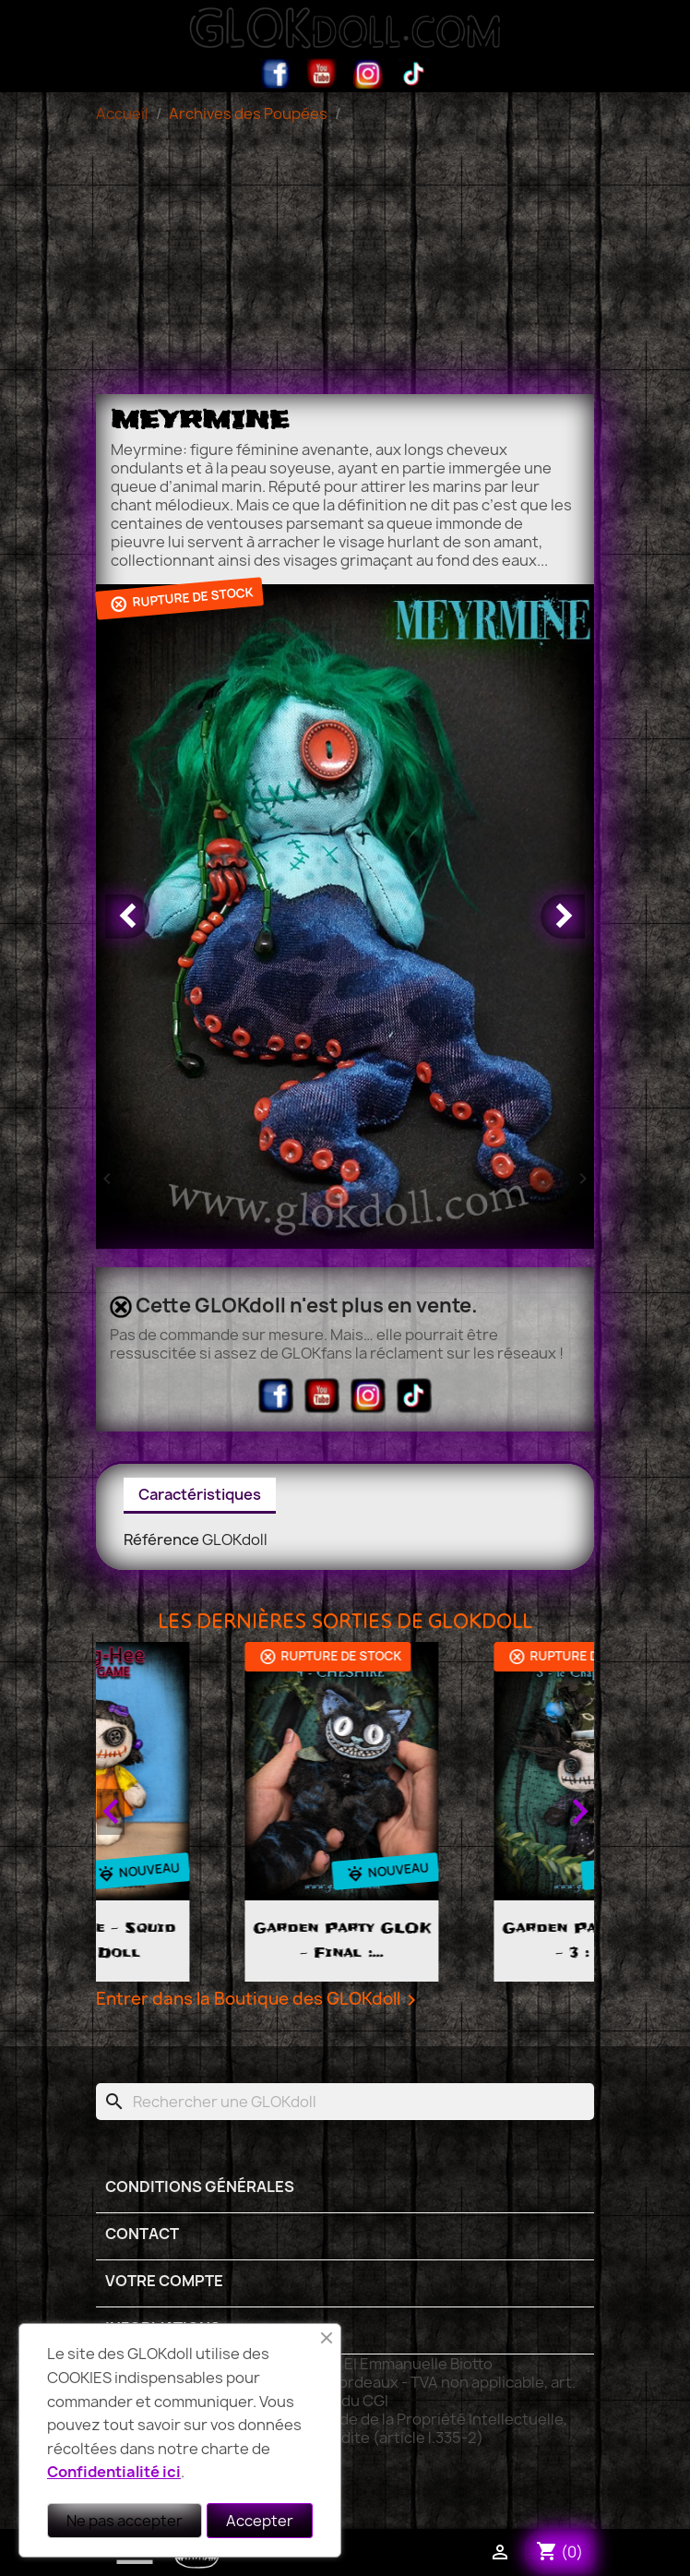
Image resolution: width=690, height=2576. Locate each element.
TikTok (414, 73)
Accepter (259, 2520)
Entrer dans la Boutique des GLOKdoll (259, 2000)
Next (579, 1812)
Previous (111, 1812)
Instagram (368, 73)
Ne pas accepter (124, 2520)
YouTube (321, 73)
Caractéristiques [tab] (199, 1494)
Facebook (275, 73)
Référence (161, 1539)
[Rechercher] (345, 2101)
